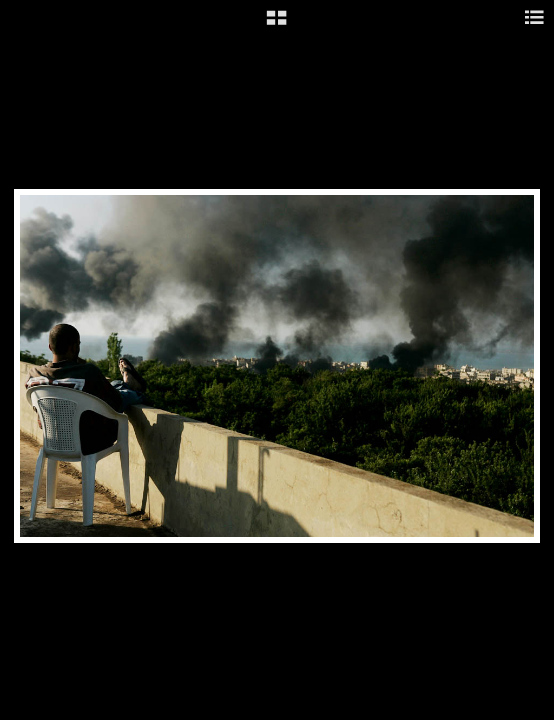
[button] (276, 25)
